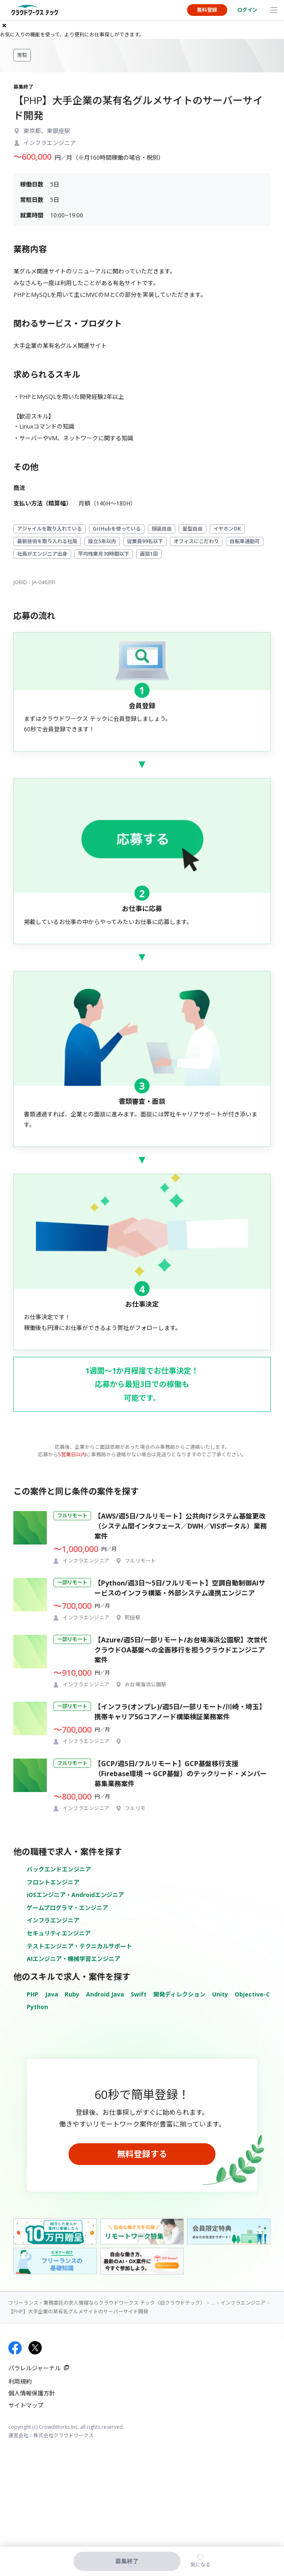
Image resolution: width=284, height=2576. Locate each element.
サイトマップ (25, 2405)
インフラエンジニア (53, 1920)
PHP (32, 1994)
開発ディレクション (179, 1994)
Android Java (105, 1994)
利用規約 (20, 2381)
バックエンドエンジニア (59, 1869)
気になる (200, 2564)
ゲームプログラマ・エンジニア (67, 1908)
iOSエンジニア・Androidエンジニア (75, 1895)
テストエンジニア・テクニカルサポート (79, 1946)
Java (51, 1994)
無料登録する (142, 2154)
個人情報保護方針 (31, 2393)
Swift (139, 1994)
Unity (220, 1994)
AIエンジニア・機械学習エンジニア (73, 1959)
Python (37, 2007)
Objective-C (252, 1994)
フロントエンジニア (53, 1882)
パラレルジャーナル (34, 2368)
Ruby (72, 1994)
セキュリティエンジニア (59, 1933)
